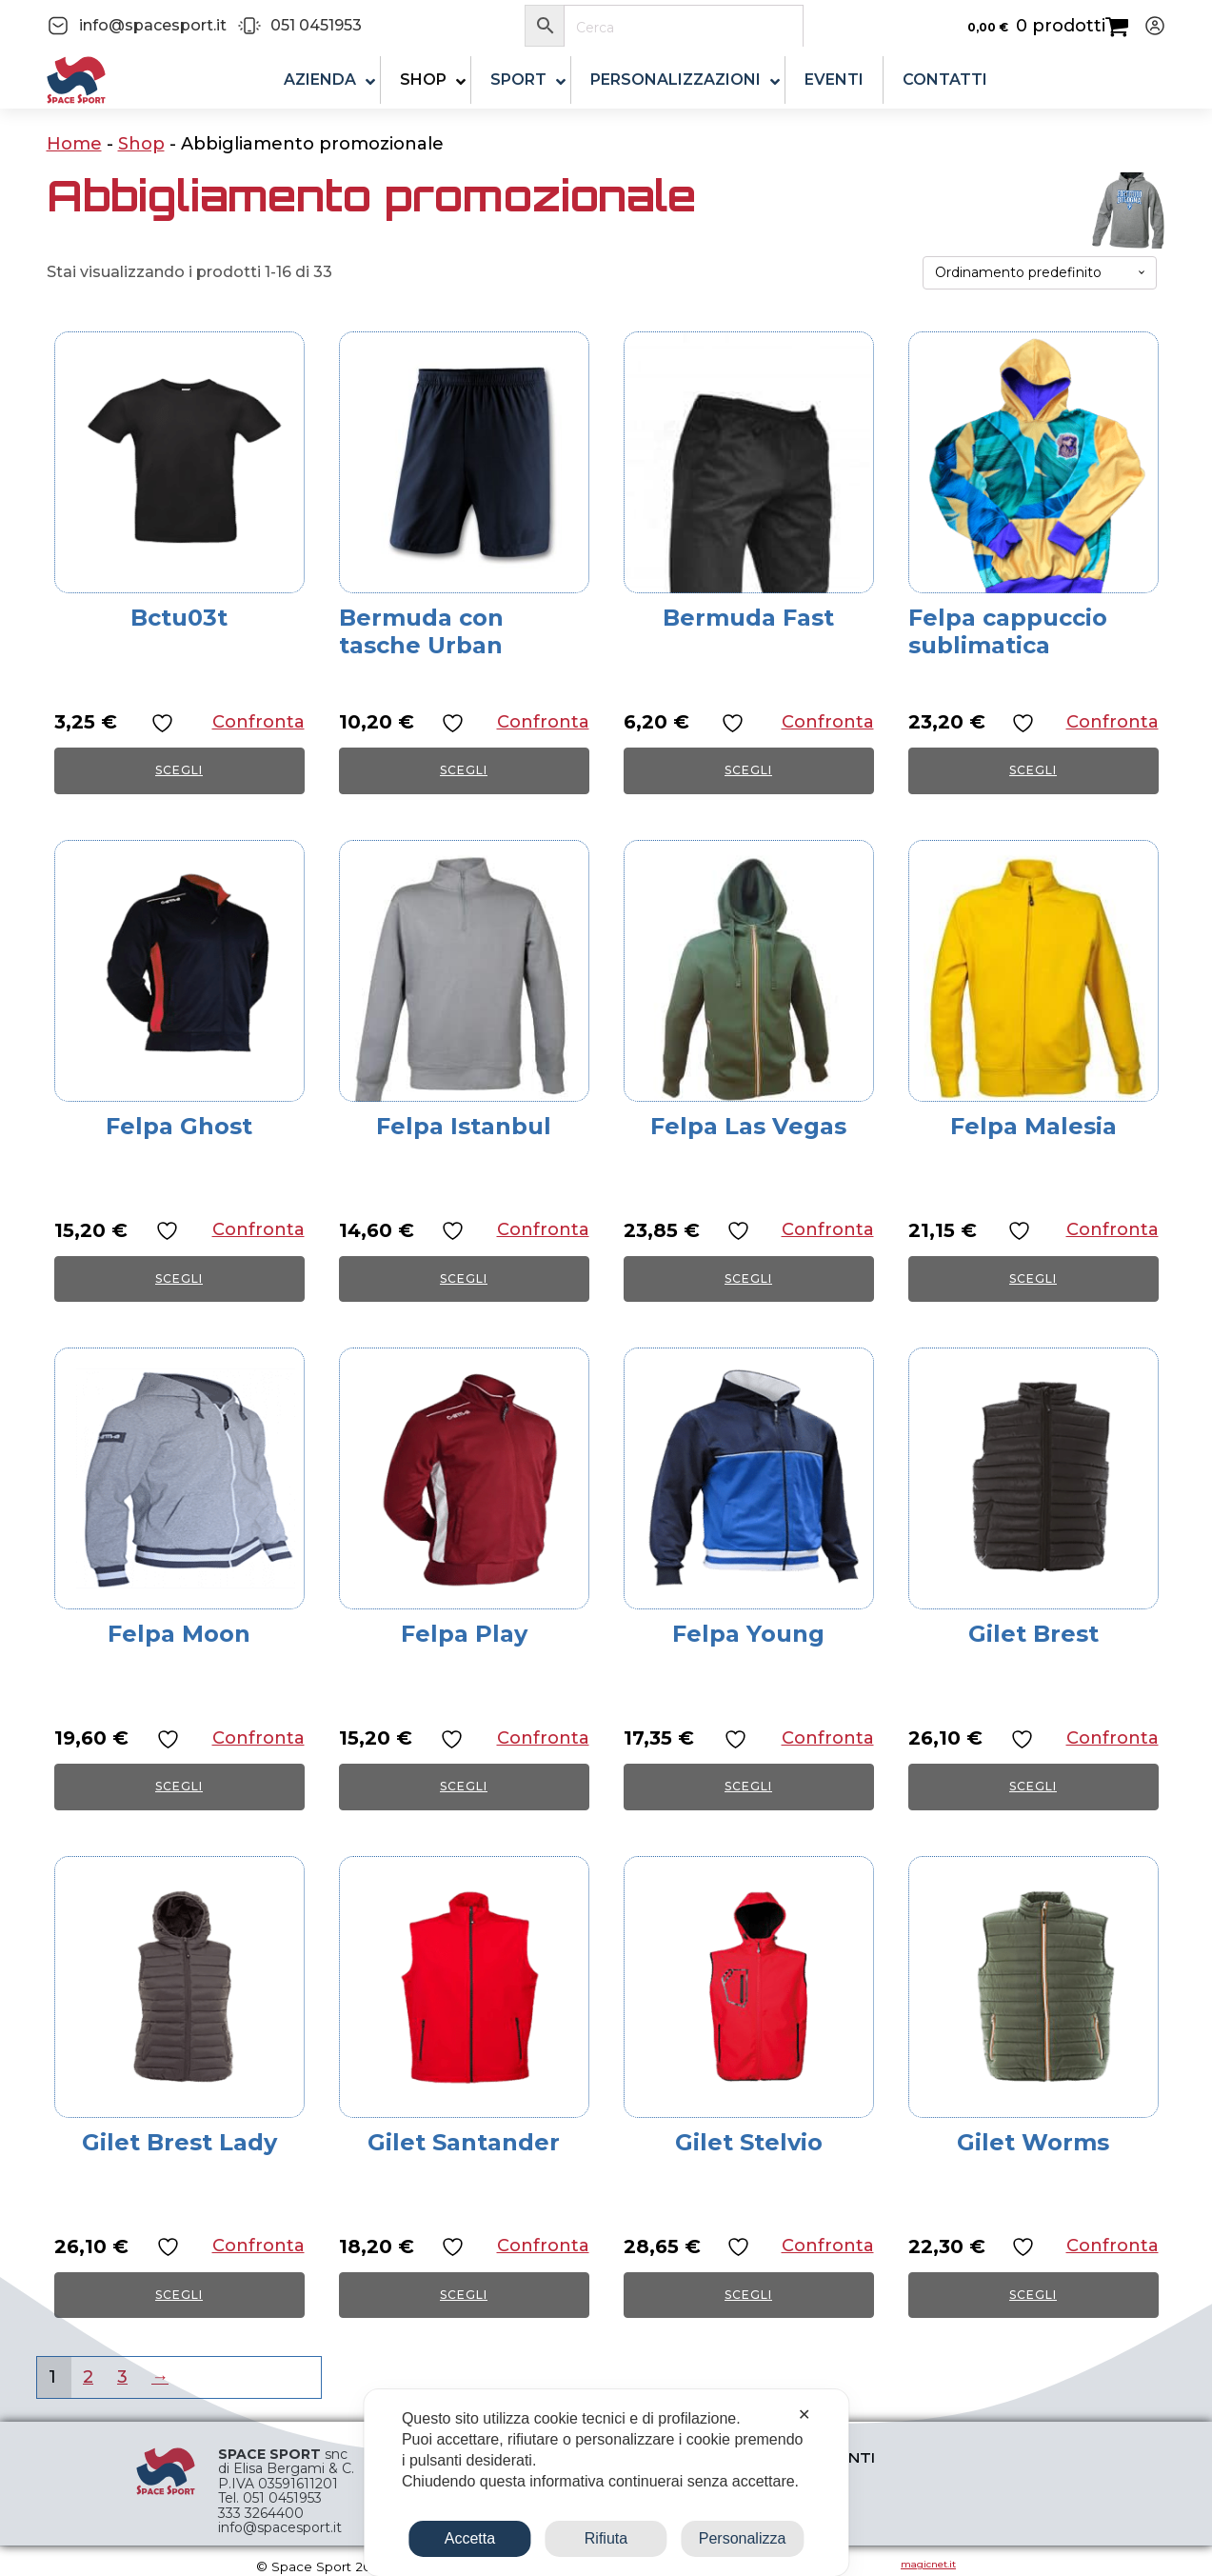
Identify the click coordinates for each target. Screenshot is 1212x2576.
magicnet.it (928, 2564)
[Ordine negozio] (1040, 273)
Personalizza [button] (742, 2538)
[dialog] (606, 2482)
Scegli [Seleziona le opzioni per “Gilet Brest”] (1033, 1786)
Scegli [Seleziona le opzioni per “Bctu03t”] (179, 770)
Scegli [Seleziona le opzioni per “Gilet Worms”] (1033, 2294)
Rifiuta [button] (606, 2538)
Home (74, 143)
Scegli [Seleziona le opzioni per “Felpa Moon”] (179, 1786)
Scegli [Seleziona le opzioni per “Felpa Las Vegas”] (748, 1278)
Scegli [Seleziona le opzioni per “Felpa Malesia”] (1033, 1278)
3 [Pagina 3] (122, 2376)
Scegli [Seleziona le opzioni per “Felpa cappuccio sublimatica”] (1033, 770)
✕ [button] (804, 2414)
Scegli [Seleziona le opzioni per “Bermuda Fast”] (748, 770)
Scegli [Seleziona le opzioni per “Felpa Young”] (748, 1786)
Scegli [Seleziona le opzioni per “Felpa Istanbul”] (463, 1278)
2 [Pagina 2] (88, 2376)
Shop (141, 143)
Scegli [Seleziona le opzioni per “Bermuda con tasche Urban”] (463, 770)
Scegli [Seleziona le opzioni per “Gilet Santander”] (463, 2294)
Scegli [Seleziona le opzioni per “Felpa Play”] (463, 1786)
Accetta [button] (470, 2538)
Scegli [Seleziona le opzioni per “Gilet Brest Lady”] (179, 2294)
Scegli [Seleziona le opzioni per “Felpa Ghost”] (179, 1278)
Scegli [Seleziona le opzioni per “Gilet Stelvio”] (748, 2294)
